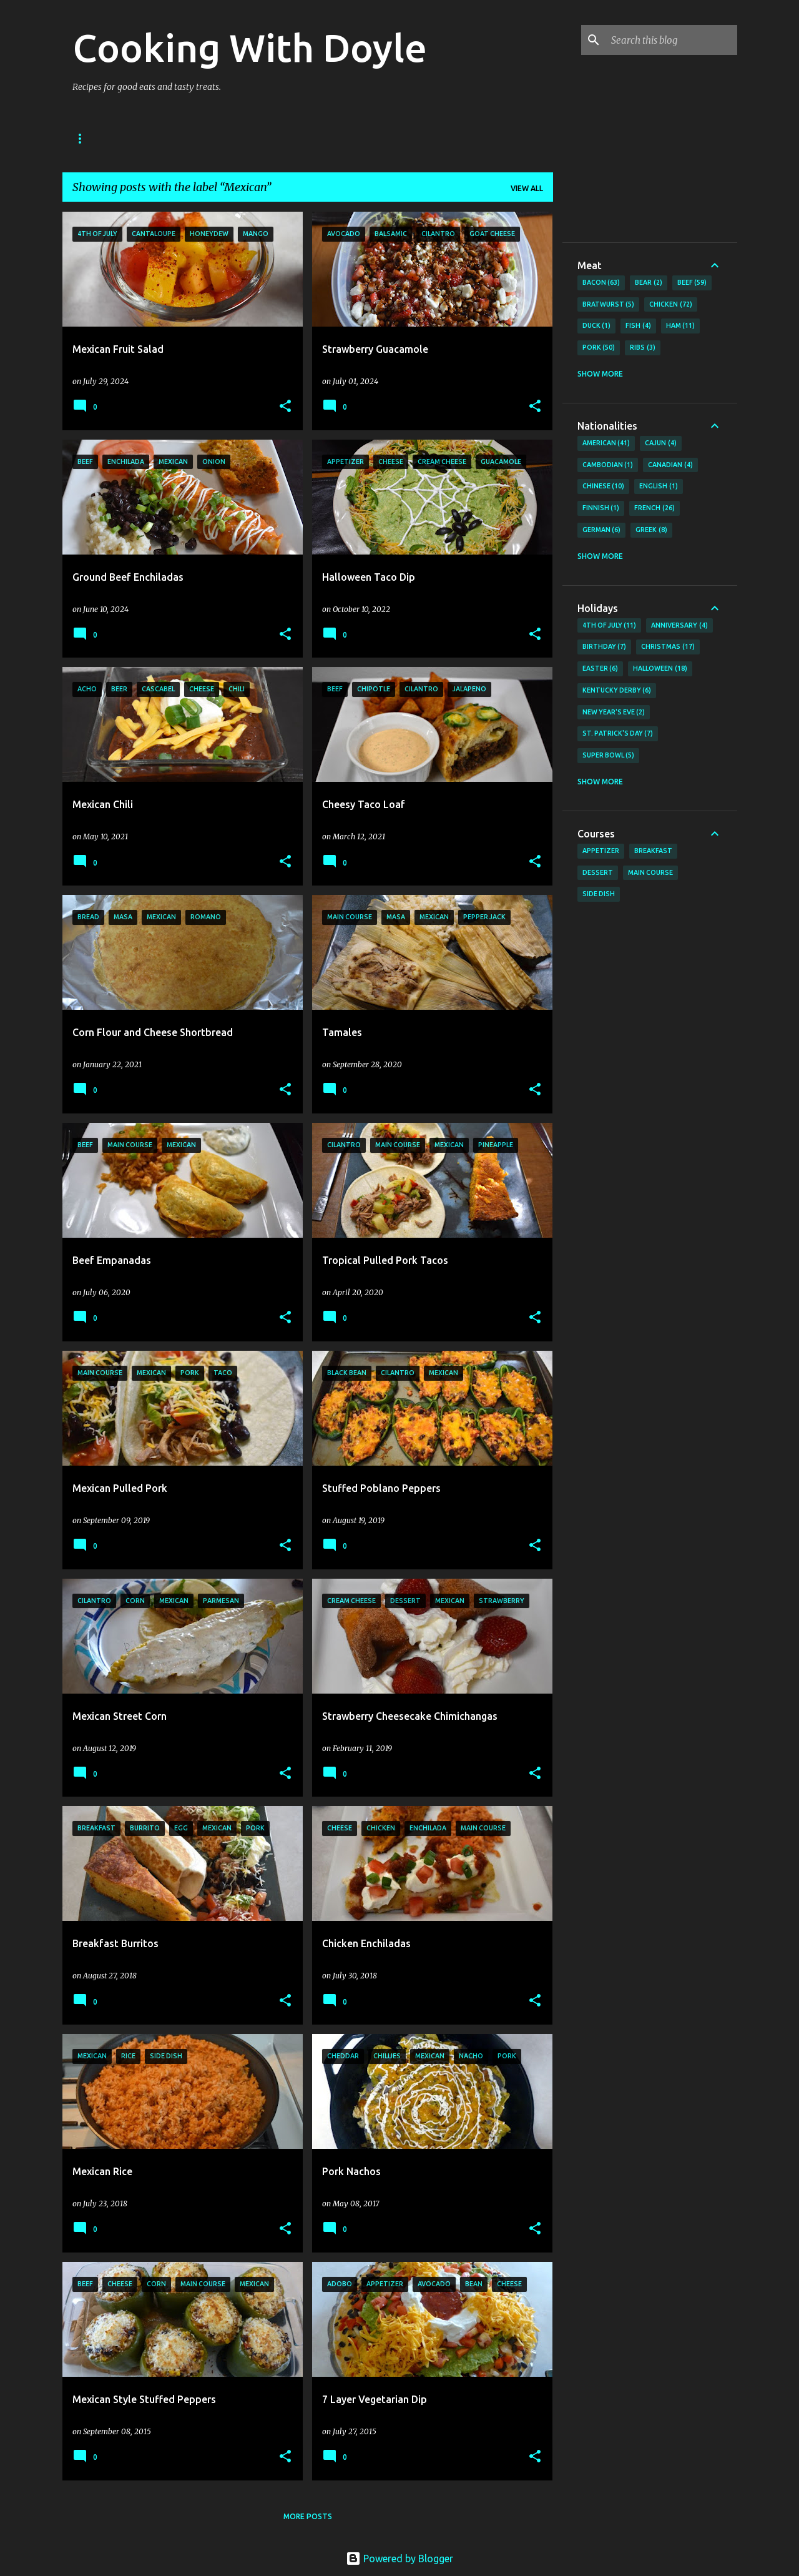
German (601, 530)
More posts (307, 2516)
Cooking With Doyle (249, 47)
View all (527, 188)
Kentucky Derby (617, 691)
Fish (638, 326)
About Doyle (151, 138)
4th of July (609, 626)
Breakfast (653, 850)
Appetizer (600, 850)
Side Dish (598, 893)
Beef (692, 283)
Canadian (670, 465)
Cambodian (608, 465)
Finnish (601, 508)
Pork (598, 348)
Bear (648, 283)
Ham (680, 326)
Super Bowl (608, 756)
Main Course (650, 872)
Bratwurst (608, 305)
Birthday (604, 647)
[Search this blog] (671, 40)
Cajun (661, 443)
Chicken (670, 305)
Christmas (668, 647)
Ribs (642, 348)
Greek (651, 530)
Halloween (660, 669)
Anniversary (679, 626)
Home (84, 138)
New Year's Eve (613, 713)
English (658, 486)
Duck (596, 326)
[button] (285, 406)
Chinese (603, 486)
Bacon (601, 283)
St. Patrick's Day (618, 734)
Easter (600, 669)
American (606, 443)
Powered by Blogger (399, 2558)
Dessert (597, 872)
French (654, 508)
